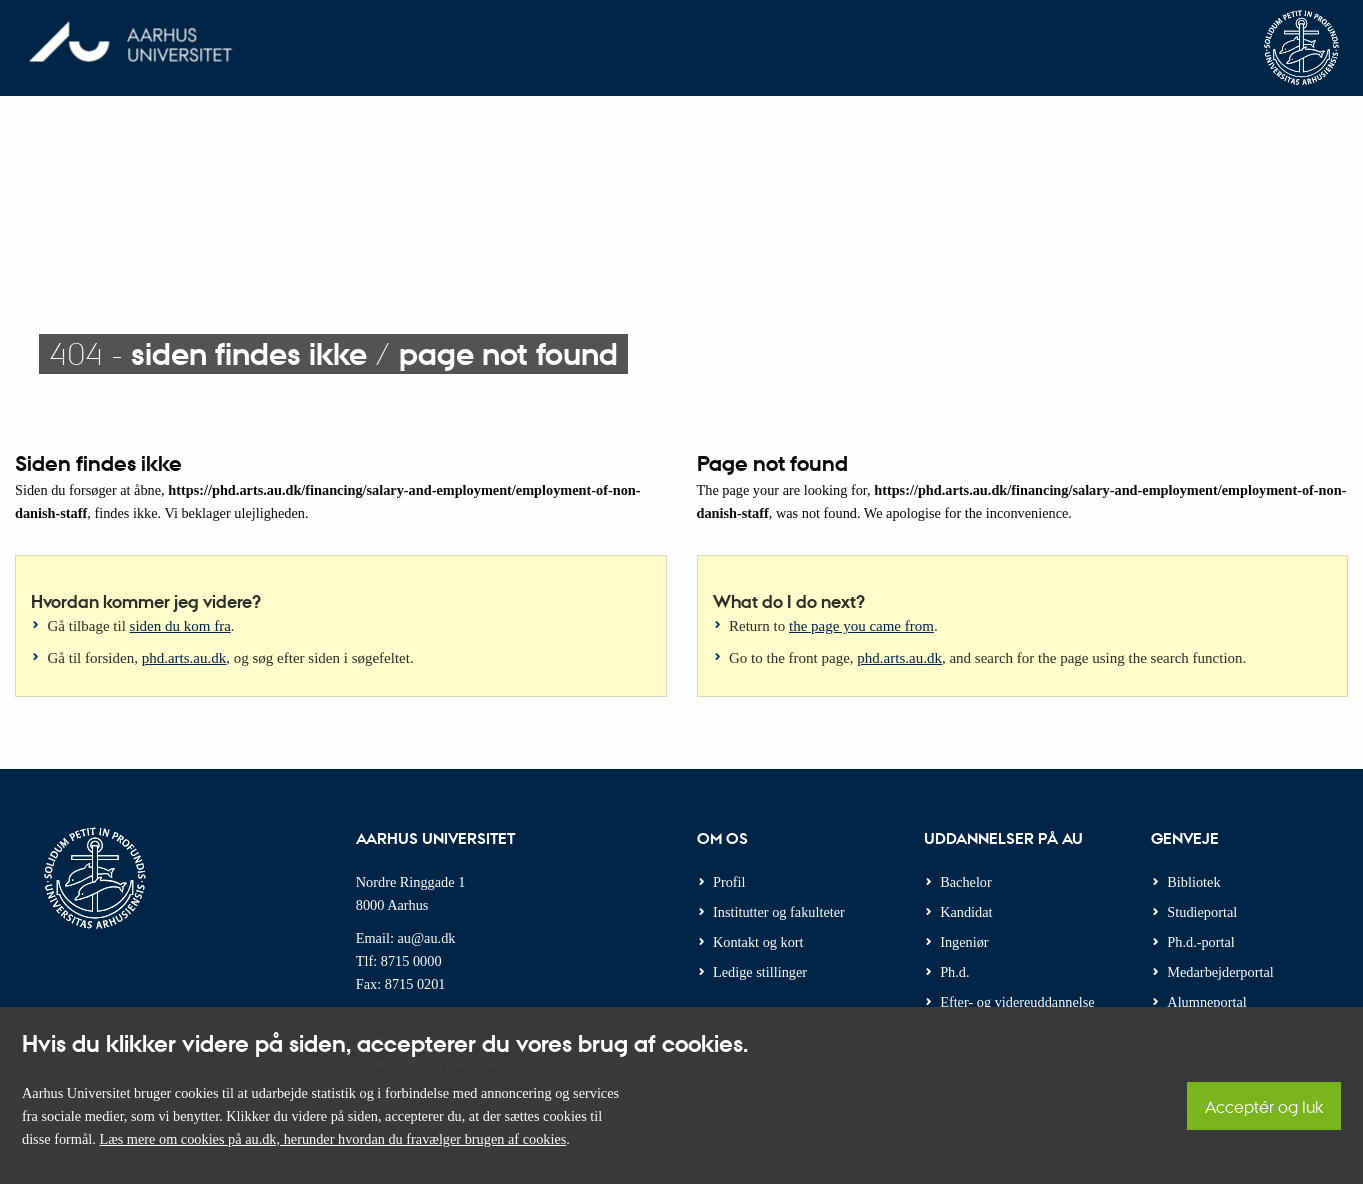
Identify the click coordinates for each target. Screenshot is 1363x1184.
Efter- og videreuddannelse (1017, 1002)
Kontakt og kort (758, 942)
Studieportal (1202, 912)
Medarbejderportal (1220, 972)
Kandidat (966, 912)
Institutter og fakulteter (779, 912)
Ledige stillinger (760, 972)
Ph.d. (954, 972)
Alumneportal (1206, 1002)
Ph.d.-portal (1201, 942)
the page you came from (861, 626)
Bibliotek (1193, 882)
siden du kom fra (180, 626)
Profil (729, 882)
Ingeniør (964, 942)
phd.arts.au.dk (184, 658)
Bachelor (966, 882)
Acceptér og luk (1264, 1106)
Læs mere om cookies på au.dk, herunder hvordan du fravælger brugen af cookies (332, 1139)
